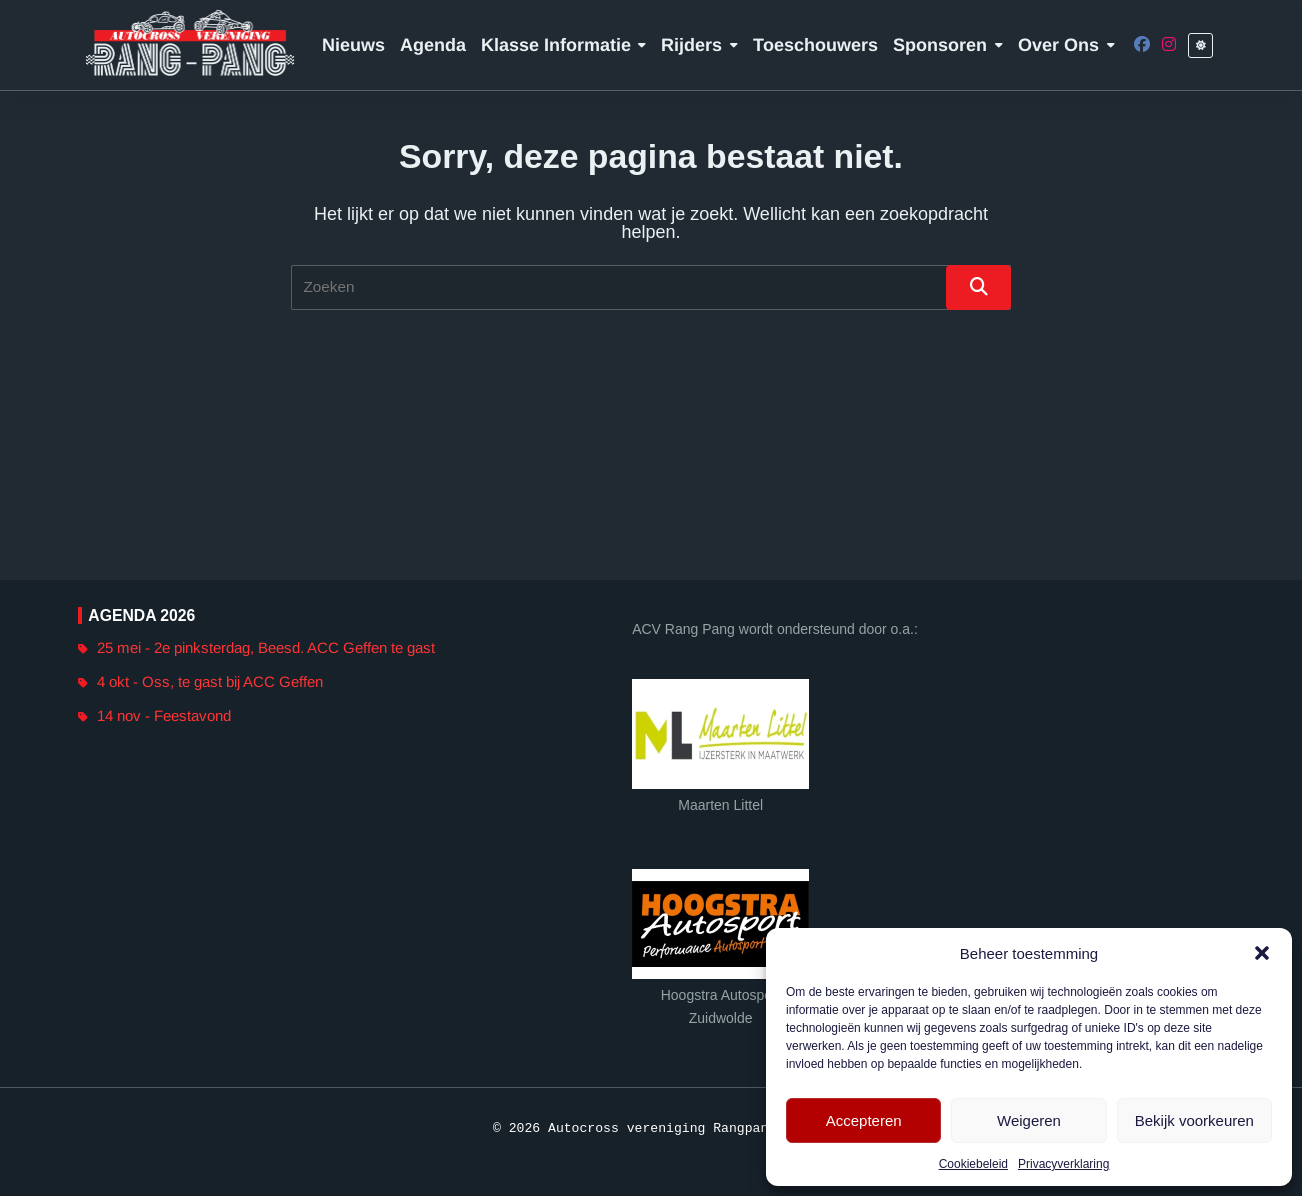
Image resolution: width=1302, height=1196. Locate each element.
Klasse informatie (564, 45)
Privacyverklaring (1063, 1164)
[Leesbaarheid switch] (1200, 45)
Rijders (699, 45)
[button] (1262, 953)
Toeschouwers (815, 45)
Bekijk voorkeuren (1194, 1120)
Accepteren (864, 1120)
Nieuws (353, 45)
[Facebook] (1142, 45)
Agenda (433, 45)
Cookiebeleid (973, 1164)
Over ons (1066, 45)
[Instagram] (1169, 45)
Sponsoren (948, 45)
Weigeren (1029, 1120)
